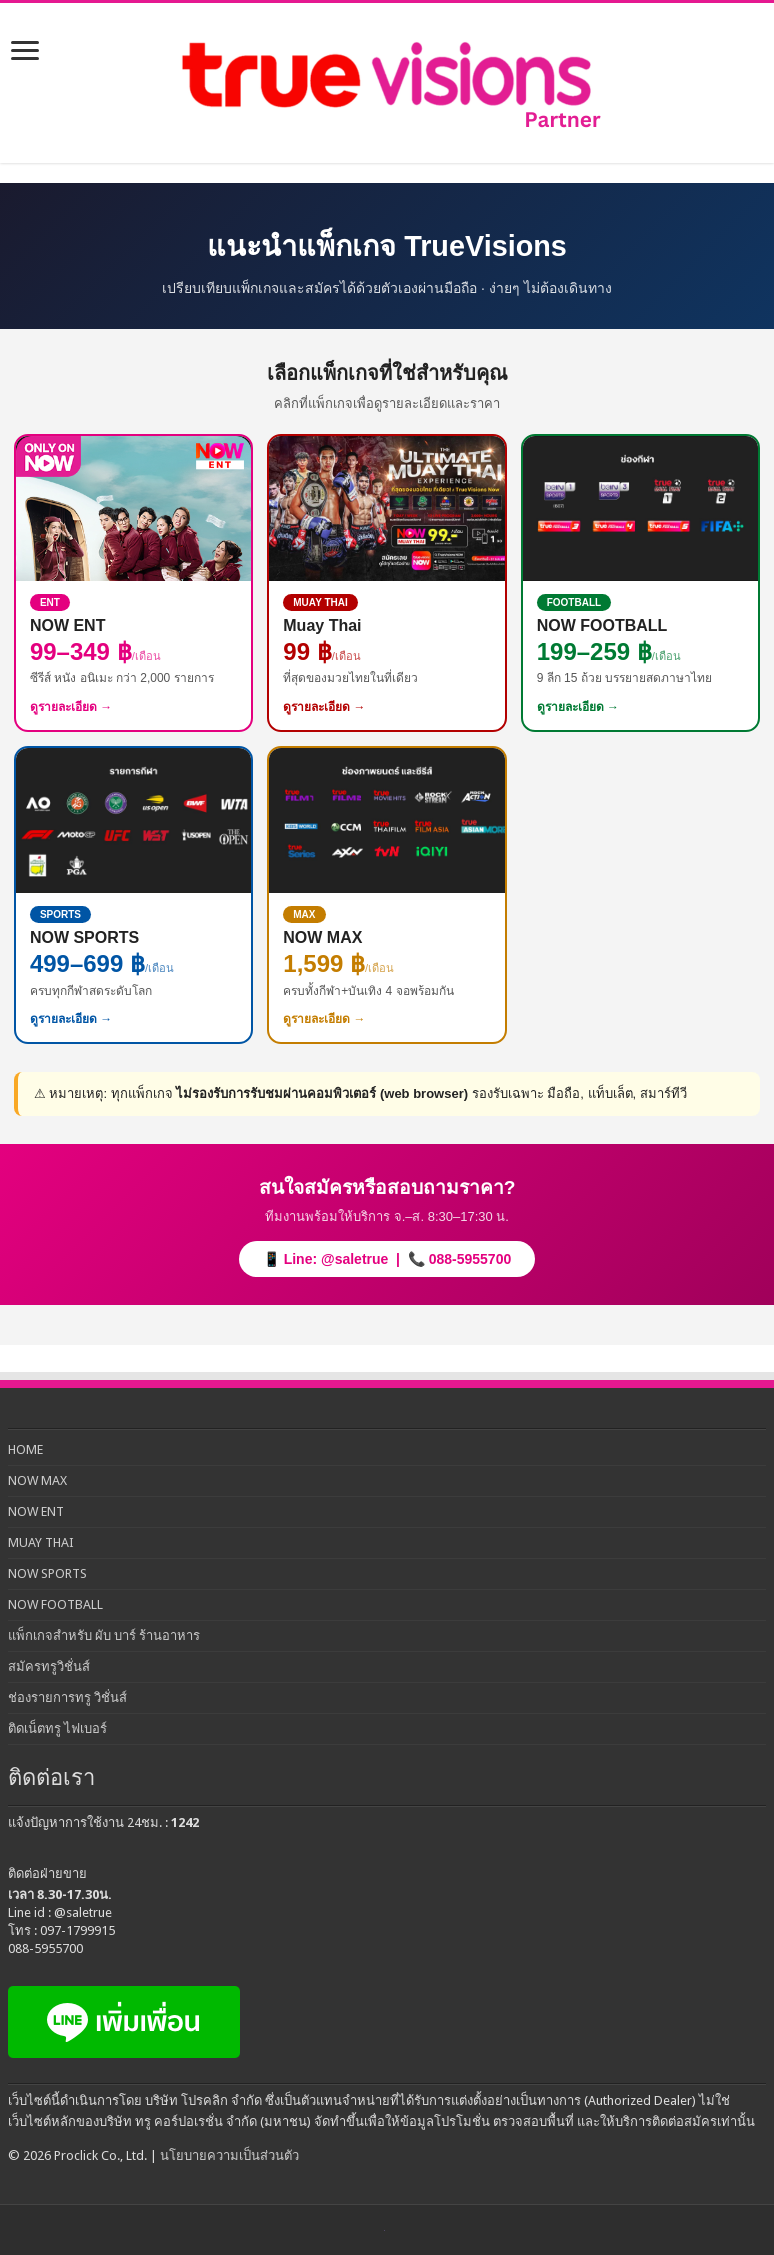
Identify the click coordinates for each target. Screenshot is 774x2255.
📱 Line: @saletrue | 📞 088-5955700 (387, 1259)
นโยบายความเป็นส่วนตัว (229, 2155)
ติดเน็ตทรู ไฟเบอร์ (57, 1728)
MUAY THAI (41, 1542)
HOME (25, 1449)
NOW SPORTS (47, 1573)
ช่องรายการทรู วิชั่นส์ (67, 1697)
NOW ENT (36, 1511)
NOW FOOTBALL (55, 1604)
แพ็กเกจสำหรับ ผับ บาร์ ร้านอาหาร (104, 1635)
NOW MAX (37, 1480)
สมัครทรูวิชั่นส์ (49, 1666)
